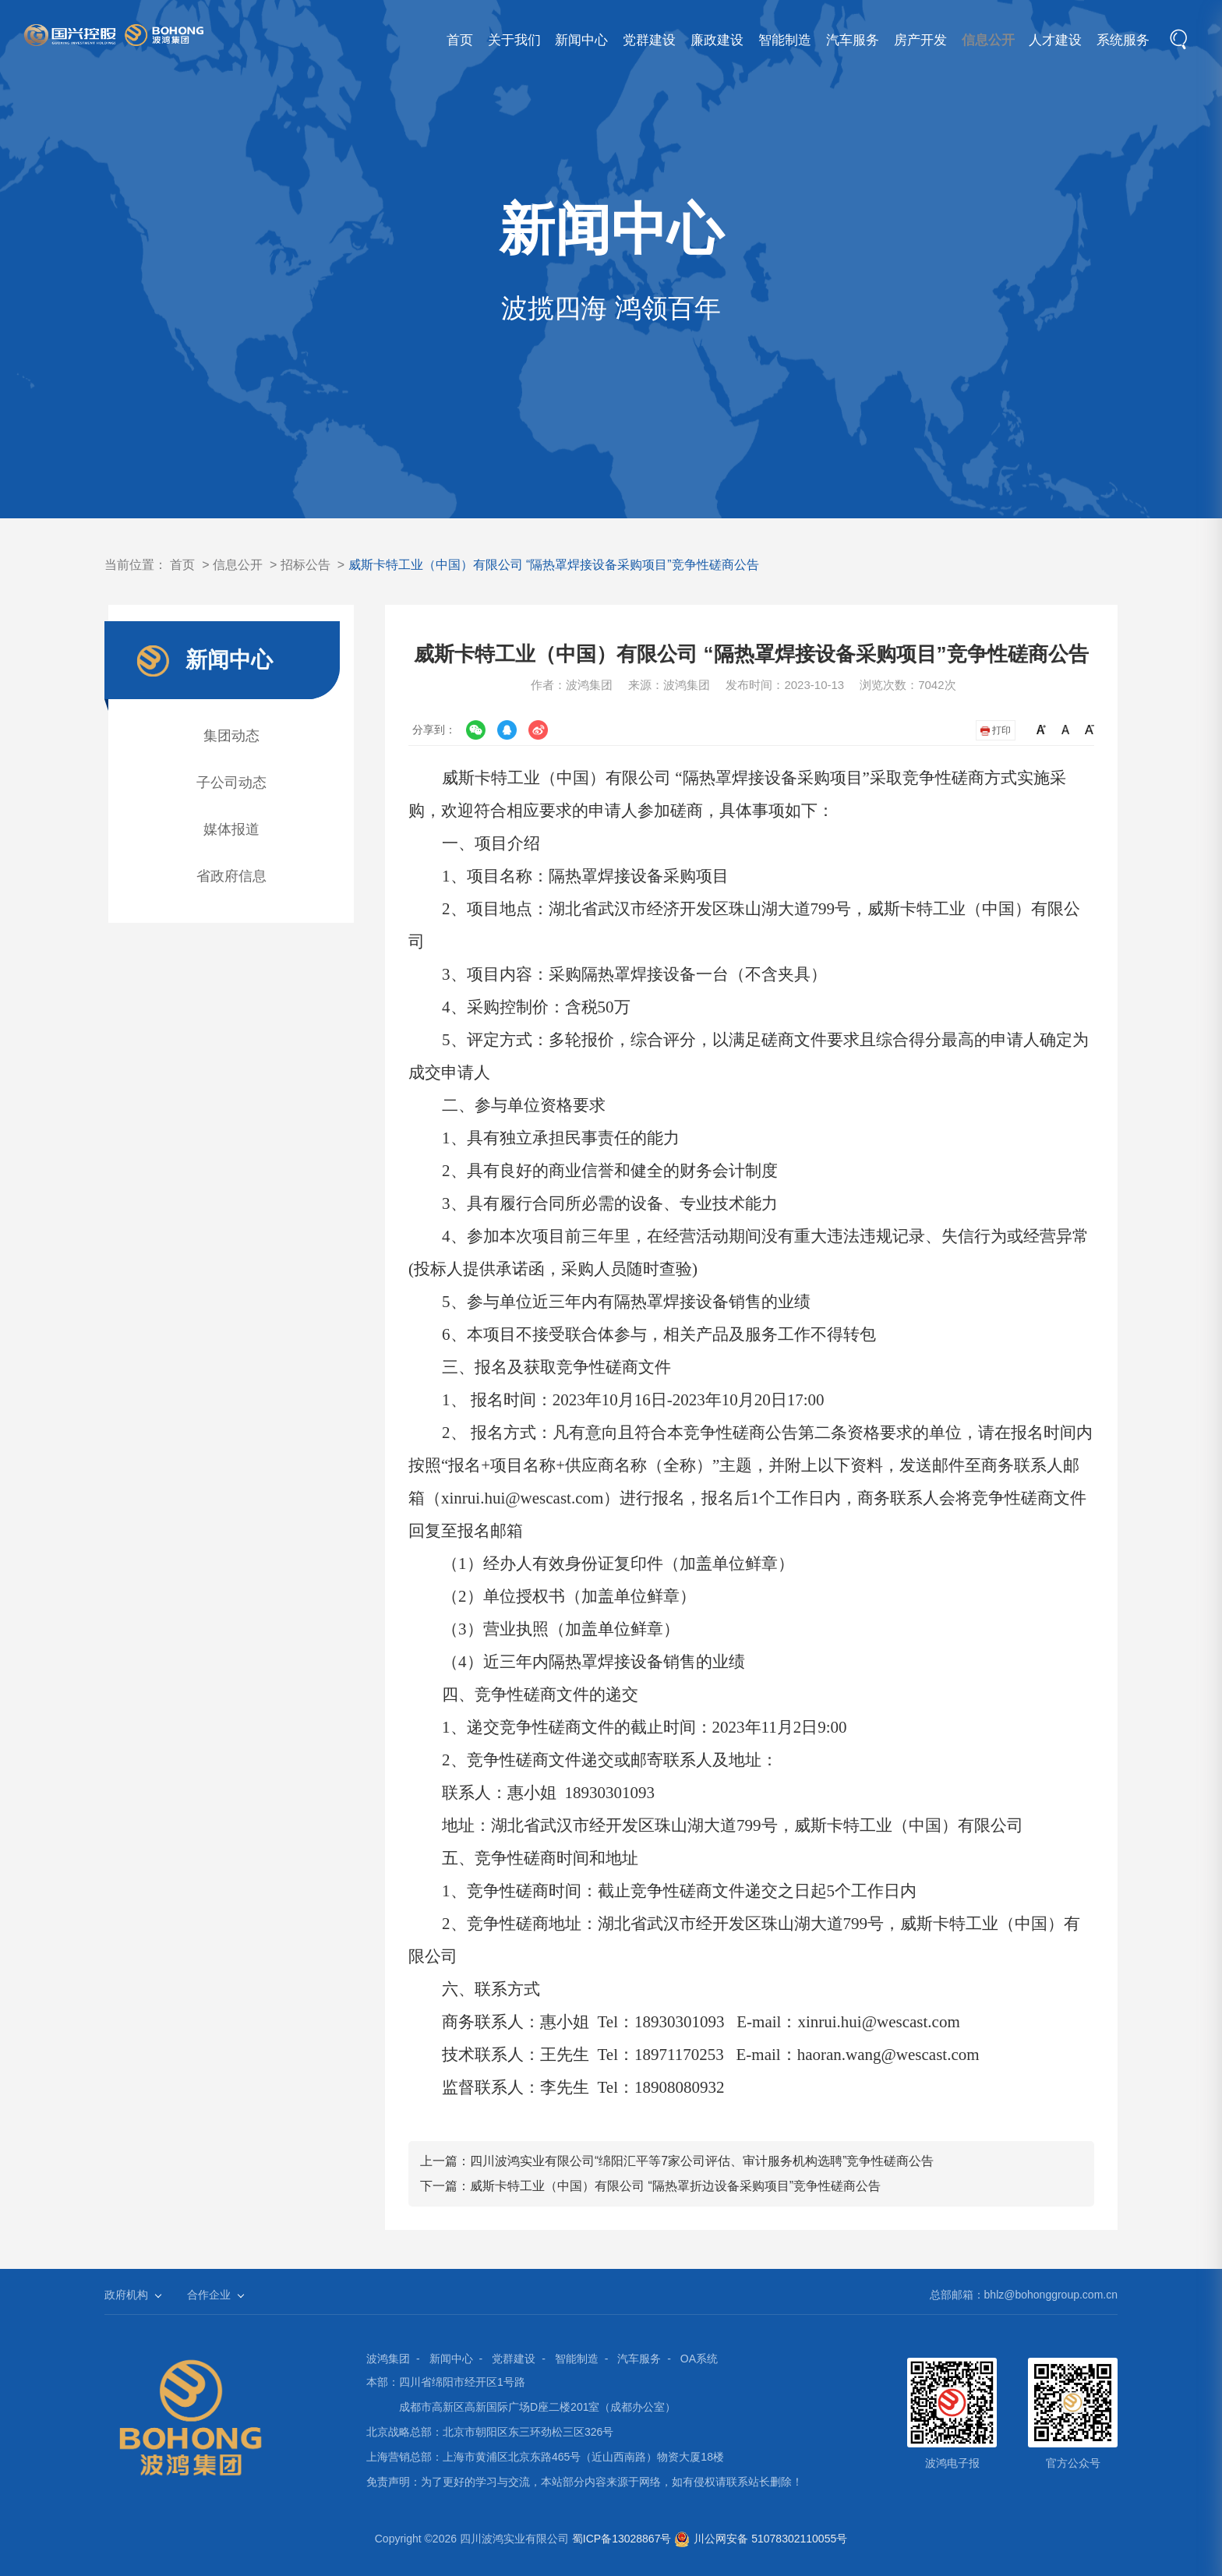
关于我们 (432, 40)
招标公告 (305, 564)
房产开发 (890, 40)
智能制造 (737, 40)
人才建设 (1042, 40)
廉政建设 (660, 40)
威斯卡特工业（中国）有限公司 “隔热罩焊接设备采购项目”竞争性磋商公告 (553, 564)
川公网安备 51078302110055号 (760, 2538)
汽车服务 (813, 40)
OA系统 (699, 2358)
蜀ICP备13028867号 (622, 2538)
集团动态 (231, 736)
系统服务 (1119, 40)
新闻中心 (508, 40)
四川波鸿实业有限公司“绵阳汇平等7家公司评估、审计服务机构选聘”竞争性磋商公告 (702, 2161)
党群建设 (585, 40)
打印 (995, 730)
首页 (369, 40)
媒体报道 (231, 829)
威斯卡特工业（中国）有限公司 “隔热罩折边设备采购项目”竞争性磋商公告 (675, 2186)
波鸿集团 (388, 2358)
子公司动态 (231, 782)
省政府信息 (231, 876)
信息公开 (966, 40)
